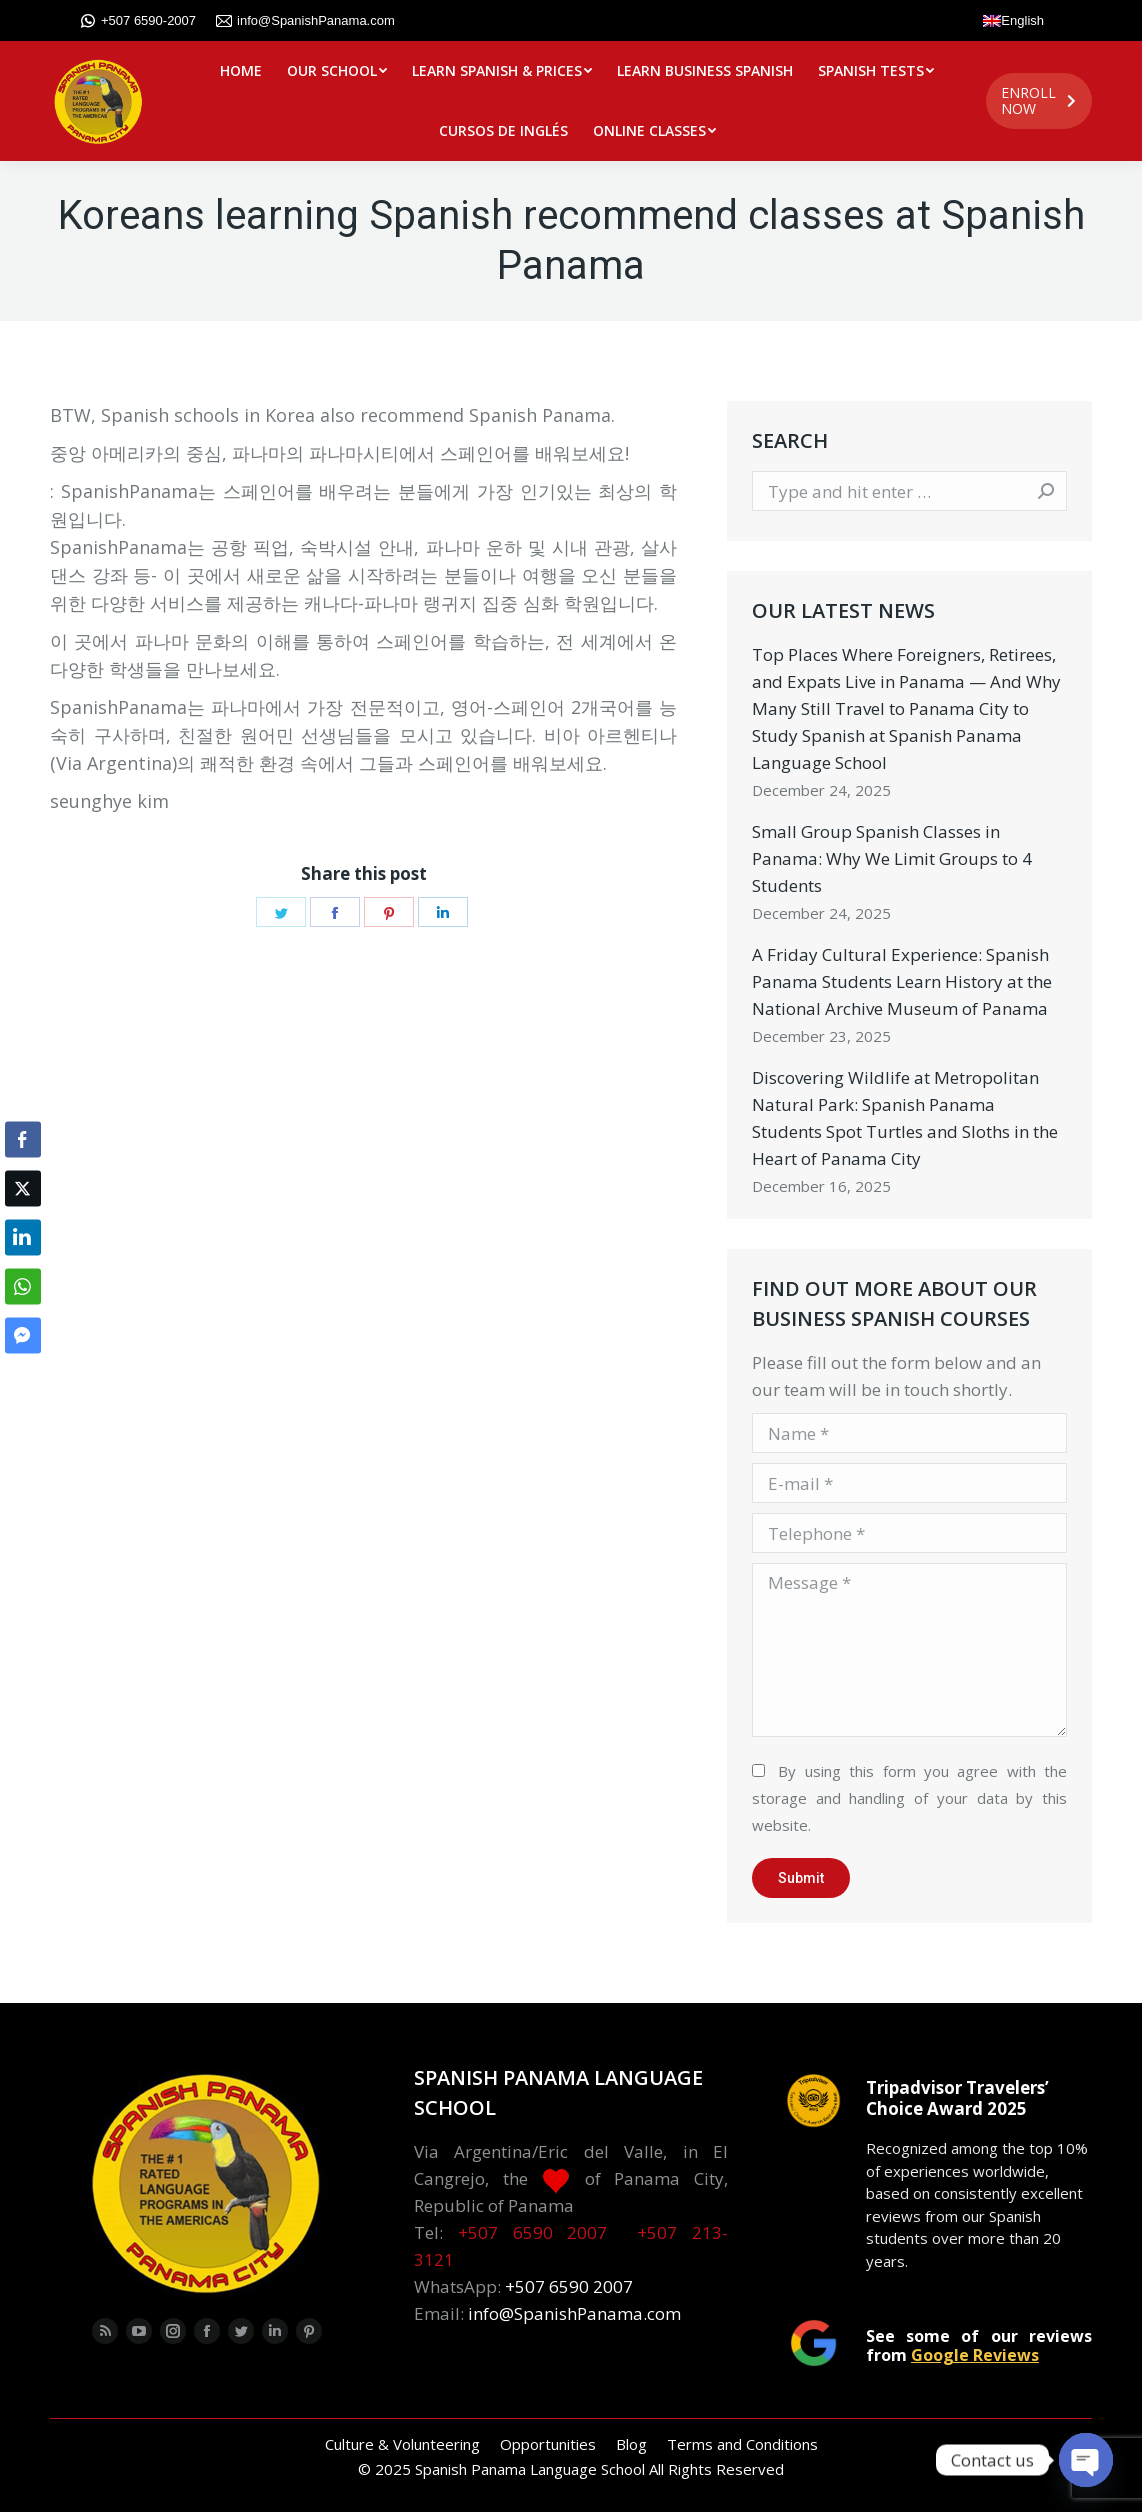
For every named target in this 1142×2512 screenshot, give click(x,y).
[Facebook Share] (23, 1140)
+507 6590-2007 (138, 21)
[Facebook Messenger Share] (23, 1336)
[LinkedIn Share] (23, 1238)
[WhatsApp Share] (23, 1287)
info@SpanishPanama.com (305, 21)
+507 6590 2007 (533, 2232)
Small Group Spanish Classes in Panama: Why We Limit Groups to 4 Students (892, 858)
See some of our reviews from (979, 2345)
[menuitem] (241, 71)
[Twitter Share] (23, 1189)
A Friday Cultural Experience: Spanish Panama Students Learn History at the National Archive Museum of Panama (902, 981)
